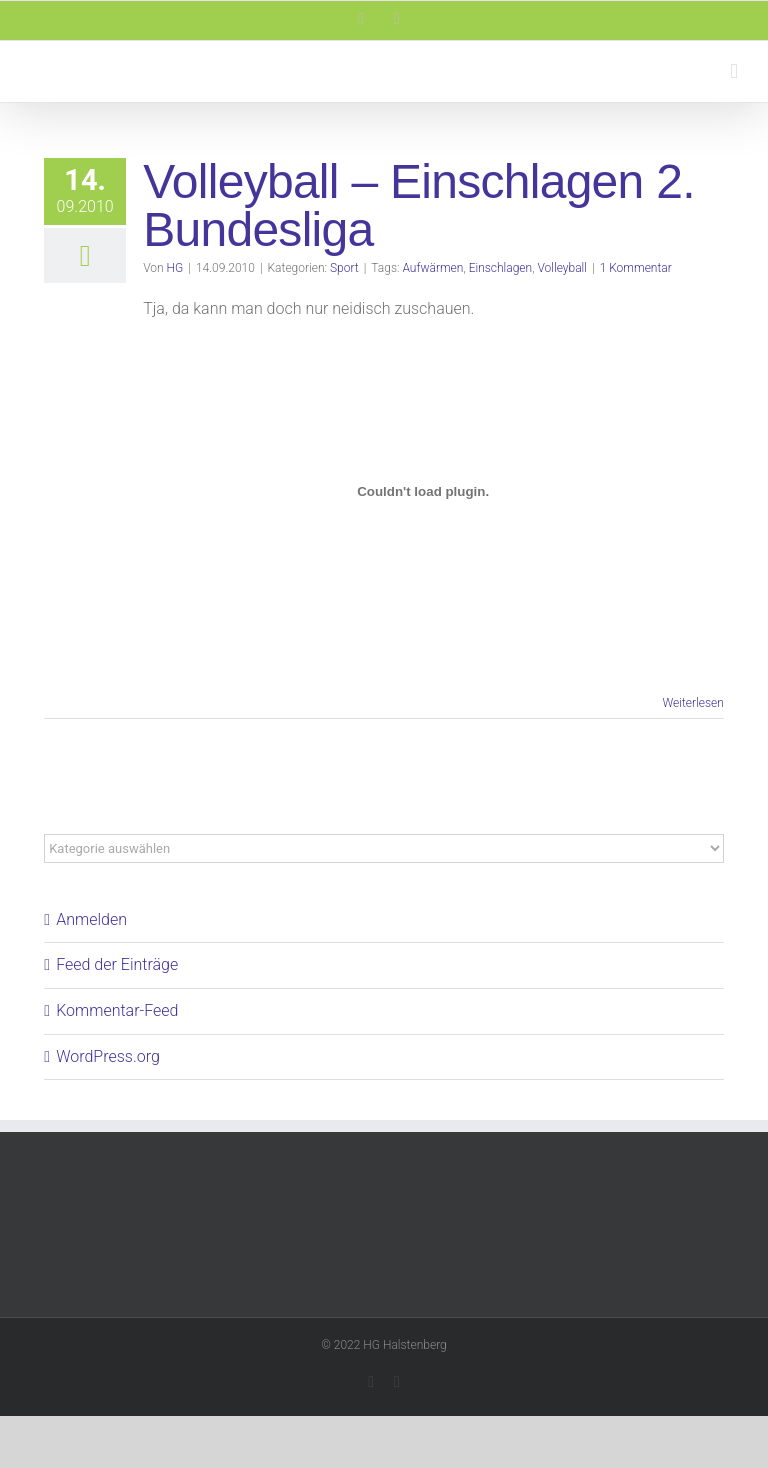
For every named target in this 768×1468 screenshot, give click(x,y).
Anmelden (91, 919)
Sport (344, 268)
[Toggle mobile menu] (734, 71)
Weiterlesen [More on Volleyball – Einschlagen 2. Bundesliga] (692, 703)
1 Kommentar (636, 268)
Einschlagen (501, 268)
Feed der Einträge (117, 964)
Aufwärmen (432, 268)
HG (175, 268)
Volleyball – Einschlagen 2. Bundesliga (419, 205)
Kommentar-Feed (117, 1010)
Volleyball (562, 268)
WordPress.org (108, 1056)
